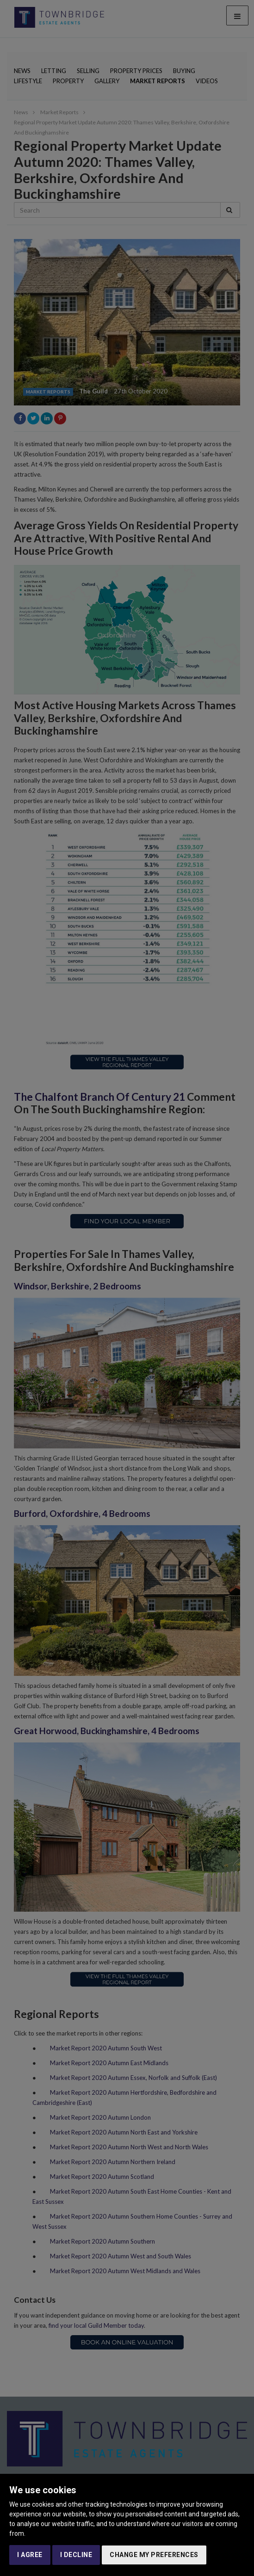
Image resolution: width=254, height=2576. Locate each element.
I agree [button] (30, 2554)
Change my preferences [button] (154, 2554)
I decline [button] (76, 2554)
